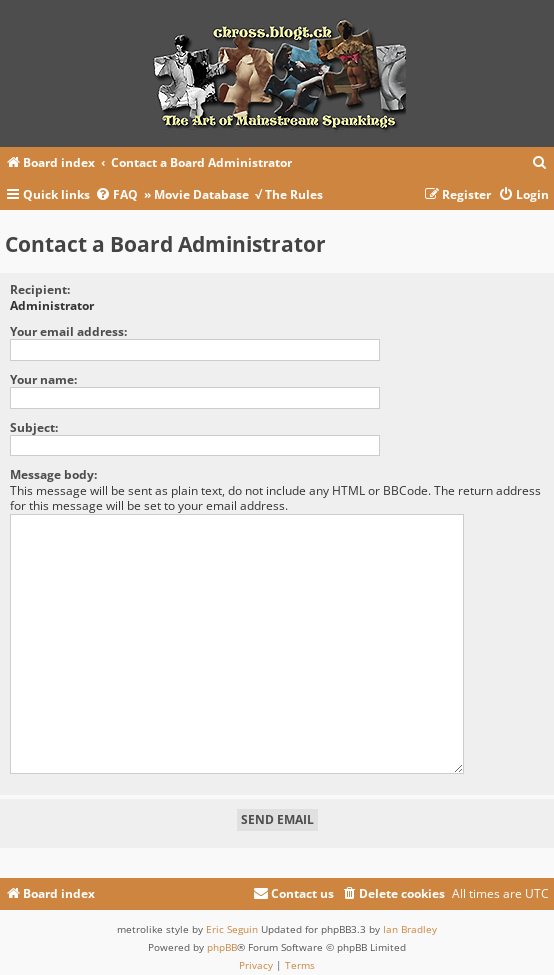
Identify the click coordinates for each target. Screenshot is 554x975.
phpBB (222, 938)
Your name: (43, 379)
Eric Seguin (232, 920)
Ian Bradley (410, 920)
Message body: (53, 474)
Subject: (34, 427)
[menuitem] (540, 163)
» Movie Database (196, 194)
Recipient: (40, 289)
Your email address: (68, 331)
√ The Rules (289, 194)
